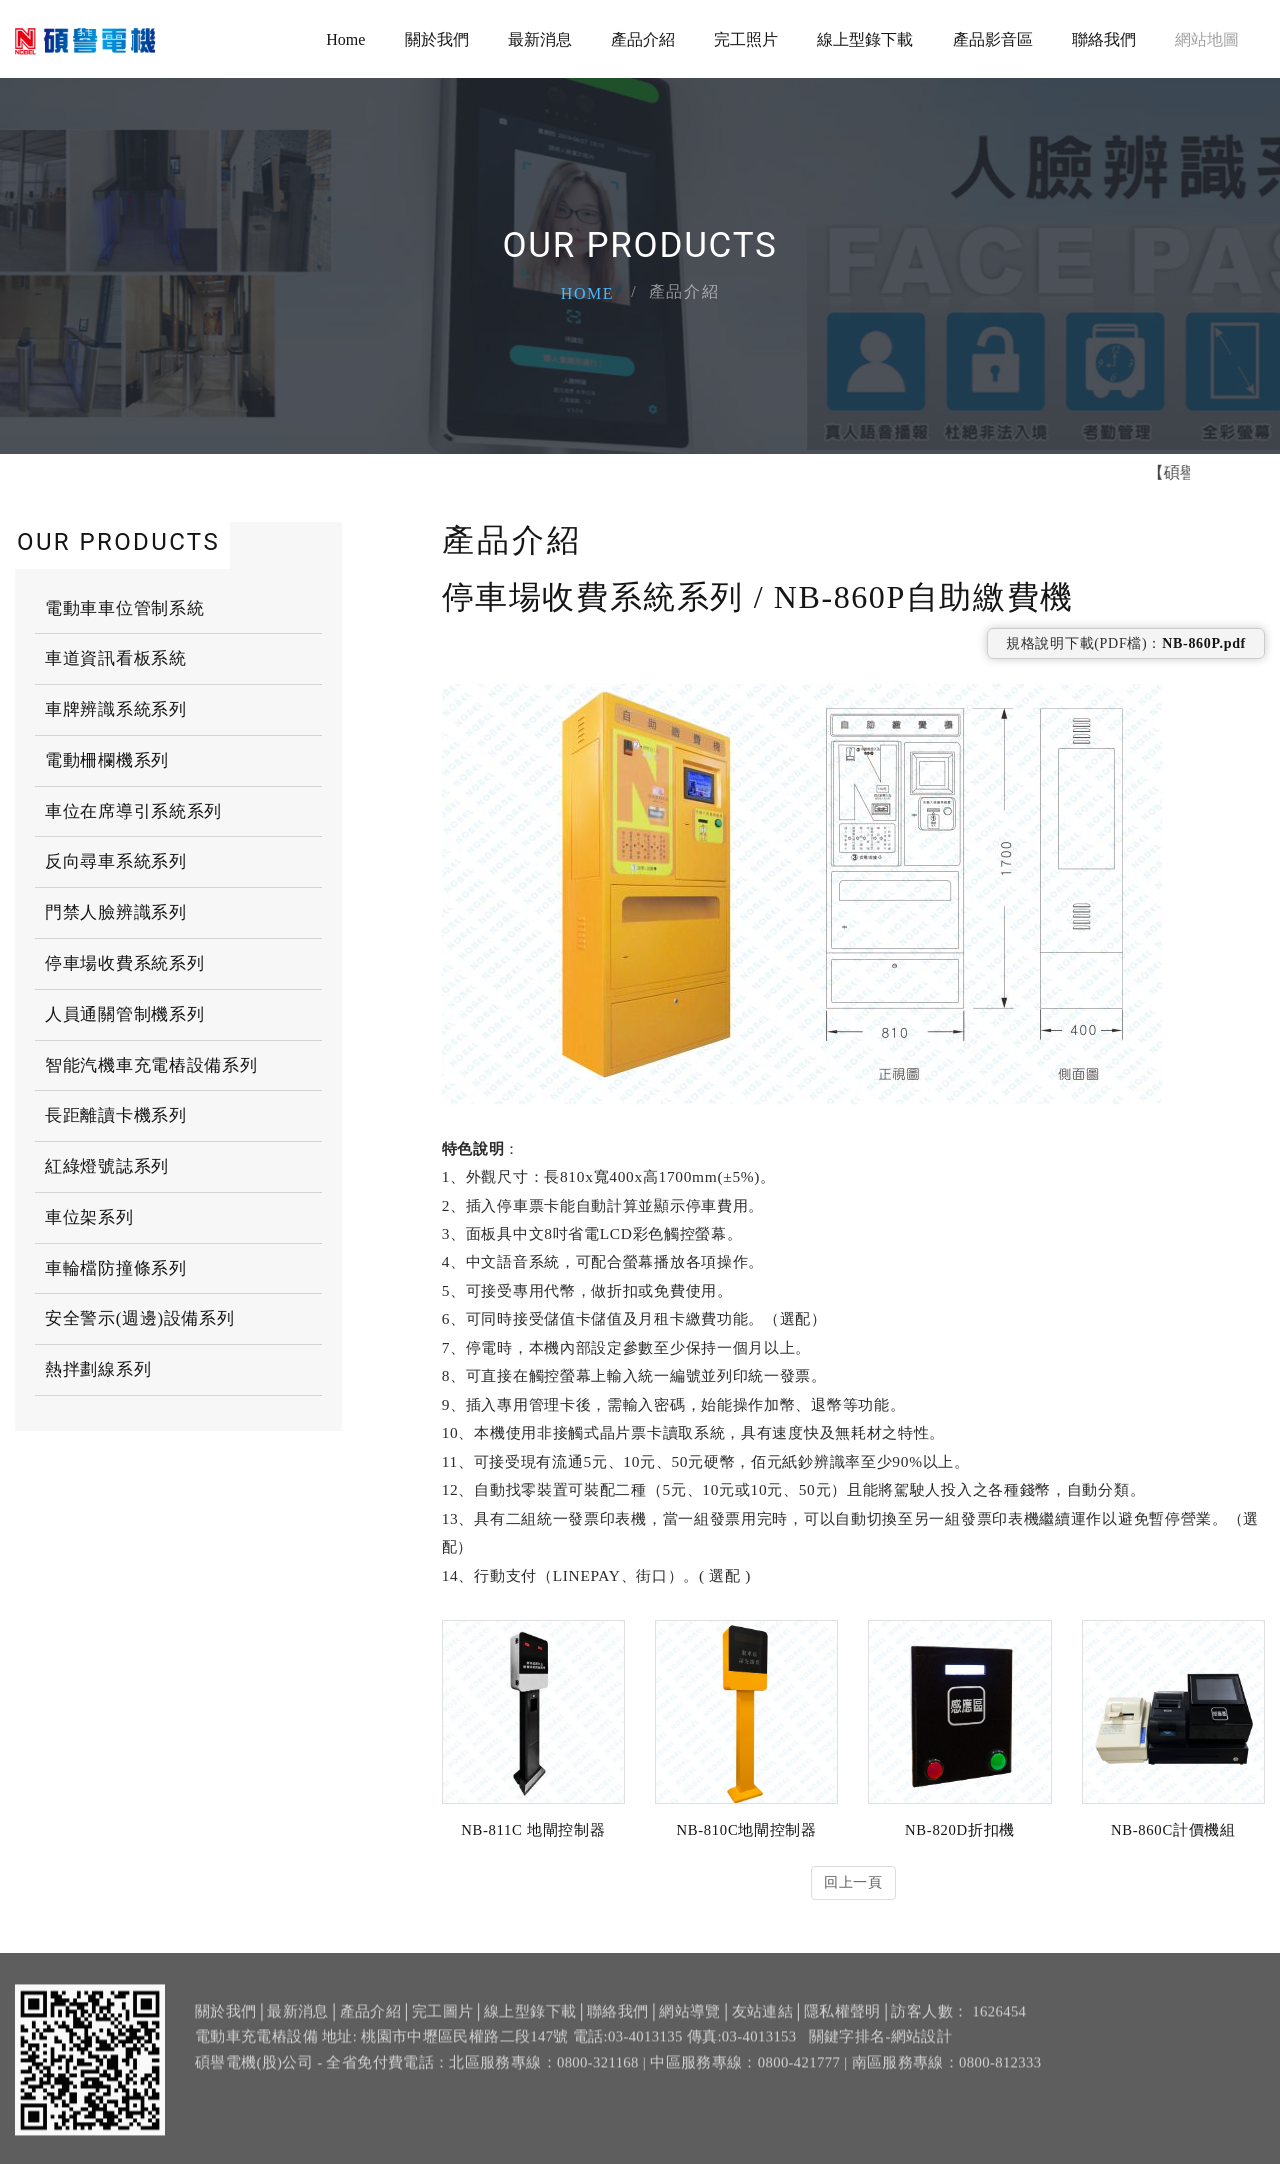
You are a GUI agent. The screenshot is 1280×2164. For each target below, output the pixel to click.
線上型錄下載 (865, 39)
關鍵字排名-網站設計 (881, 2051)
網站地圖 (1207, 39)
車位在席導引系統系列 (133, 810)
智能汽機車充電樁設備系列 (151, 1064)
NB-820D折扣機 (960, 1830)
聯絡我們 (1104, 39)
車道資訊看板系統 (116, 657)
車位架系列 (89, 1216)
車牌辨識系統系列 (116, 708)
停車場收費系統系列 (124, 962)
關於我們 (437, 39)
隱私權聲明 (842, 2026)
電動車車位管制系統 (124, 607)
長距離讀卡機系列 (116, 1114)
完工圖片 (442, 2026)
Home (345, 39)
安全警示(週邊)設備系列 (140, 1318)
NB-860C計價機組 (1173, 1830)
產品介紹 (643, 39)
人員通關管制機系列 (124, 1013)
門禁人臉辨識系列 (116, 911)
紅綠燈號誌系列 (107, 1165)
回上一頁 (853, 1882)
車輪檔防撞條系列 (116, 1267)
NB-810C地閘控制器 (746, 1830)
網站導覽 (689, 2026)
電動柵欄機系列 (107, 759)
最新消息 (540, 39)
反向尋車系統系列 (116, 861)
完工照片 (746, 39)
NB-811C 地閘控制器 (533, 1830)
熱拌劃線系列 (98, 1368)
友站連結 (762, 2026)
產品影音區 (993, 39)
